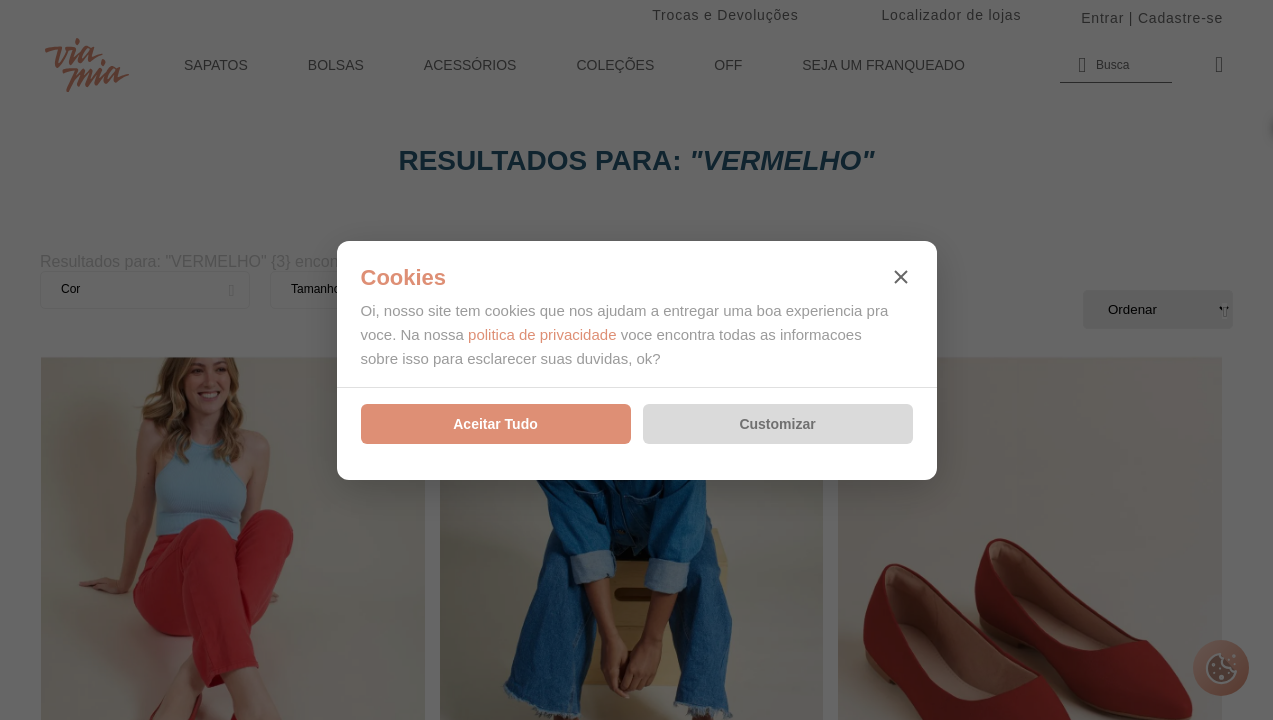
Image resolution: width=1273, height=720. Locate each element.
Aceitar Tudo (495, 424)
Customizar (777, 424)
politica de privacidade (542, 334)
